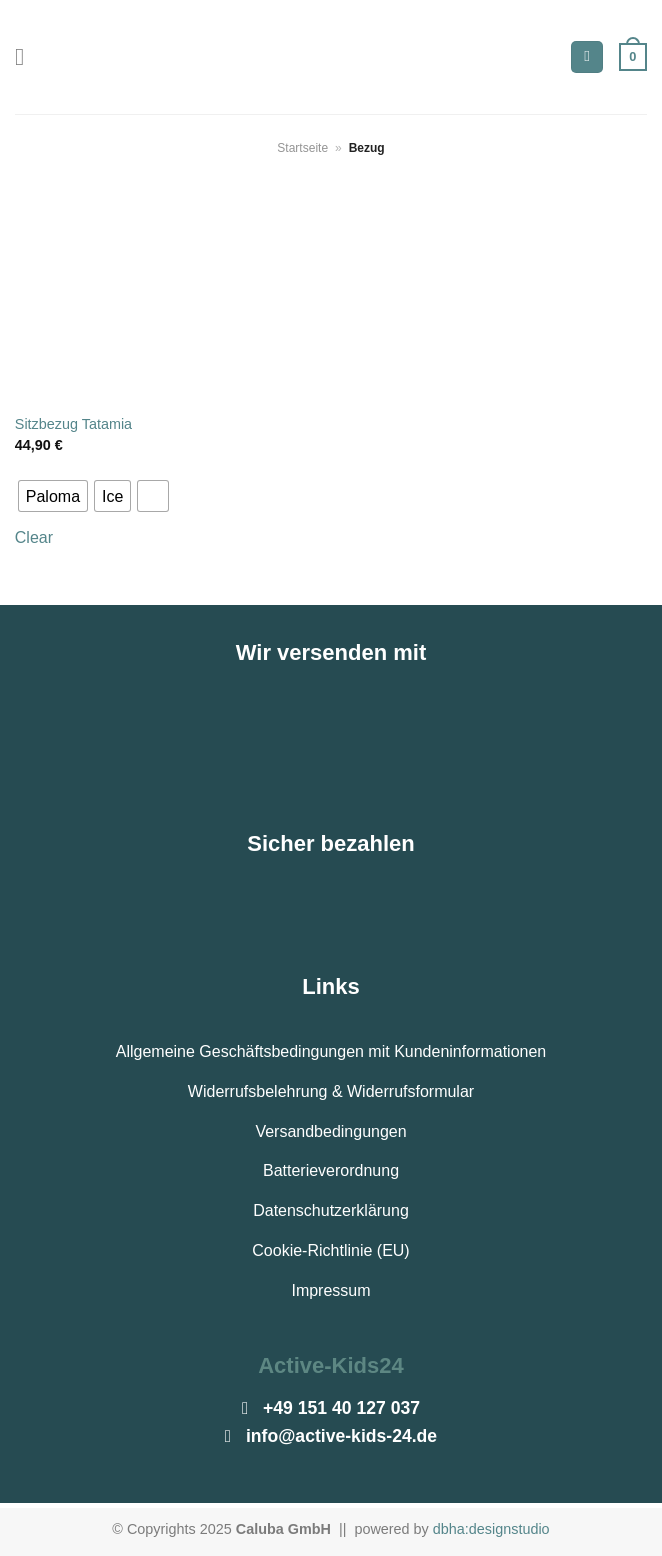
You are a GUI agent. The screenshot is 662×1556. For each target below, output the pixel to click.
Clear (34, 537)
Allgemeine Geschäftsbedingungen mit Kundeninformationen (331, 1051)
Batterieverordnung (331, 1170)
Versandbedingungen (330, 1131)
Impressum (330, 1290)
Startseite (302, 148)
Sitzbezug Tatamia (73, 424)
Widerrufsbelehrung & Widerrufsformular (331, 1091)
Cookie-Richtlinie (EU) (330, 1250)
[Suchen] (587, 57)
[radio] (53, 496)
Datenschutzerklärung (331, 1210)
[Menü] (27, 56)
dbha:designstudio (491, 1529)
